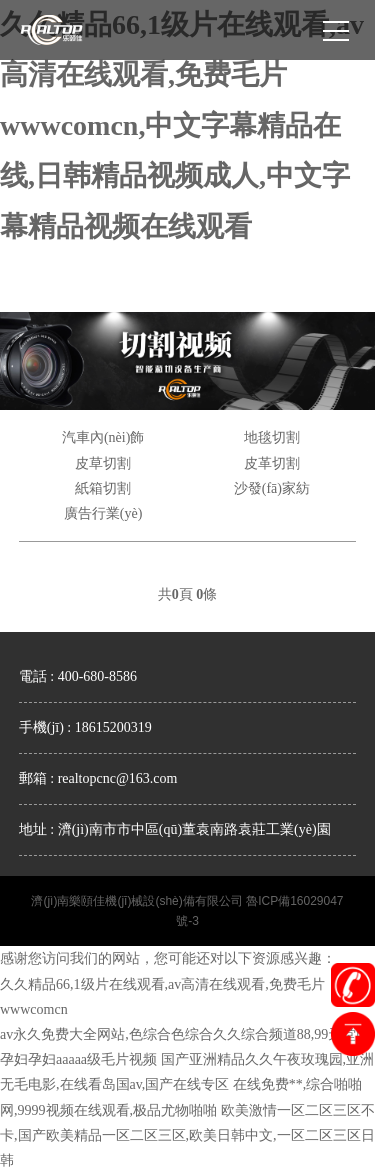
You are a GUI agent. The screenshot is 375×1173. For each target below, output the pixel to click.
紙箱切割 (103, 488)
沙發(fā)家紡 (272, 488)
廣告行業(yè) (103, 513)
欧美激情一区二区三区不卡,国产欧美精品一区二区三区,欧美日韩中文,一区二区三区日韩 (187, 1135)
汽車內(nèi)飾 (103, 437)
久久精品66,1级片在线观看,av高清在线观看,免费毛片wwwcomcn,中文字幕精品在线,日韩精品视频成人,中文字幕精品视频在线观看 (182, 125)
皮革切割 (272, 463)
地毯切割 (272, 437)
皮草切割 (103, 463)
